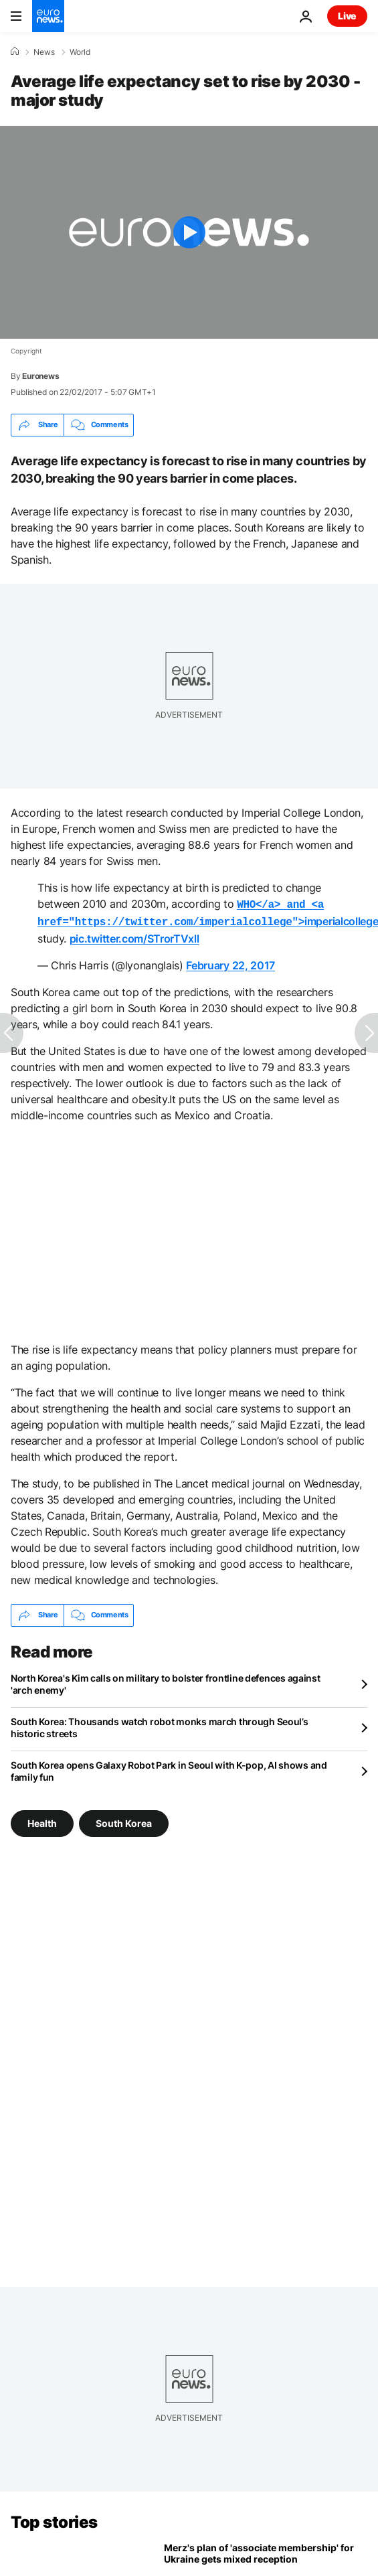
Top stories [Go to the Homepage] (54, 2519)
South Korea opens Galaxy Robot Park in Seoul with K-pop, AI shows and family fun (169, 1768)
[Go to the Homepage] (48, 16)
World (80, 52)
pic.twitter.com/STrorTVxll (134, 936)
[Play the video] (189, 232)
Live (347, 15)
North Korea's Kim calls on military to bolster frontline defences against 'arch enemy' (165, 1681)
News (44, 52)
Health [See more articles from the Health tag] (42, 1820)
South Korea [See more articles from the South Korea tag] (124, 1820)
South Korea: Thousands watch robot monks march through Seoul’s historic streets (159, 1725)
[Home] (15, 51)
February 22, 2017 (230, 962)
